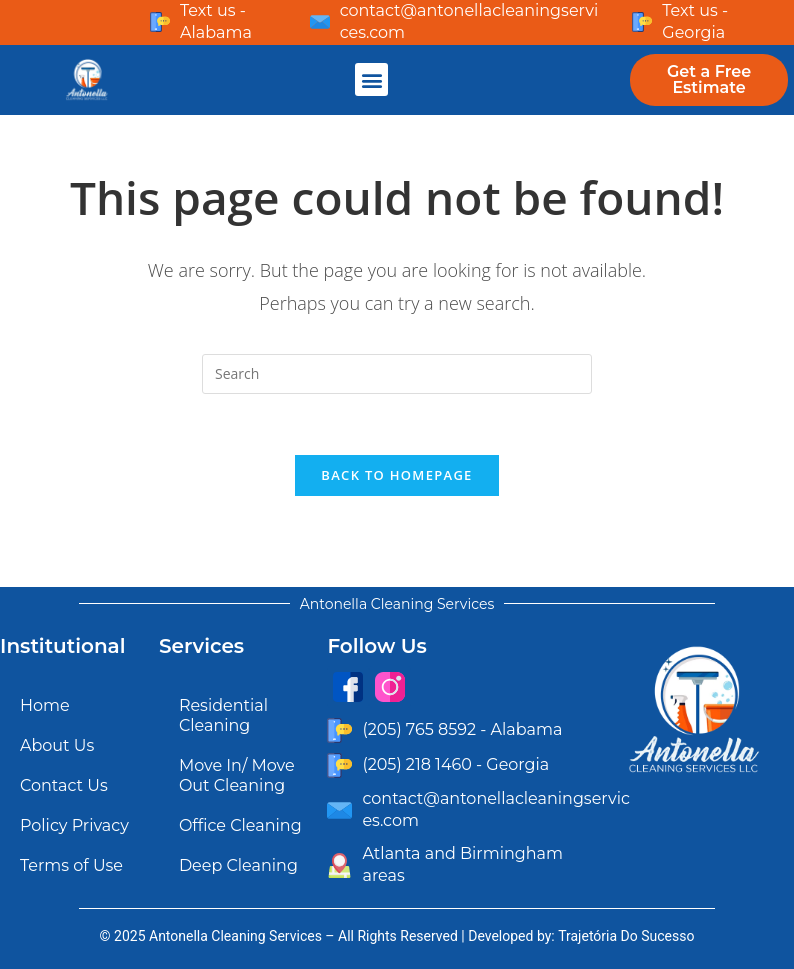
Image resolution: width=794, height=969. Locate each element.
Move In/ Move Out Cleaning (237, 775)
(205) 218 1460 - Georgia (455, 764)
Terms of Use (71, 865)
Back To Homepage (396, 475)
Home (45, 705)
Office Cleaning (240, 825)
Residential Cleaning (223, 715)
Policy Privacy (74, 825)
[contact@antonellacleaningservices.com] (320, 22)
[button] (371, 79)
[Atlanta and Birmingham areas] (339, 865)
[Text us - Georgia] (642, 22)
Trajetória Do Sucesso (626, 936)
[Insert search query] (397, 374)
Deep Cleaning (238, 865)
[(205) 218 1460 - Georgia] (339, 765)
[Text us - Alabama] (160, 22)
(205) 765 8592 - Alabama (462, 729)
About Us (57, 745)
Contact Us (64, 785)
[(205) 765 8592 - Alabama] (339, 730)
